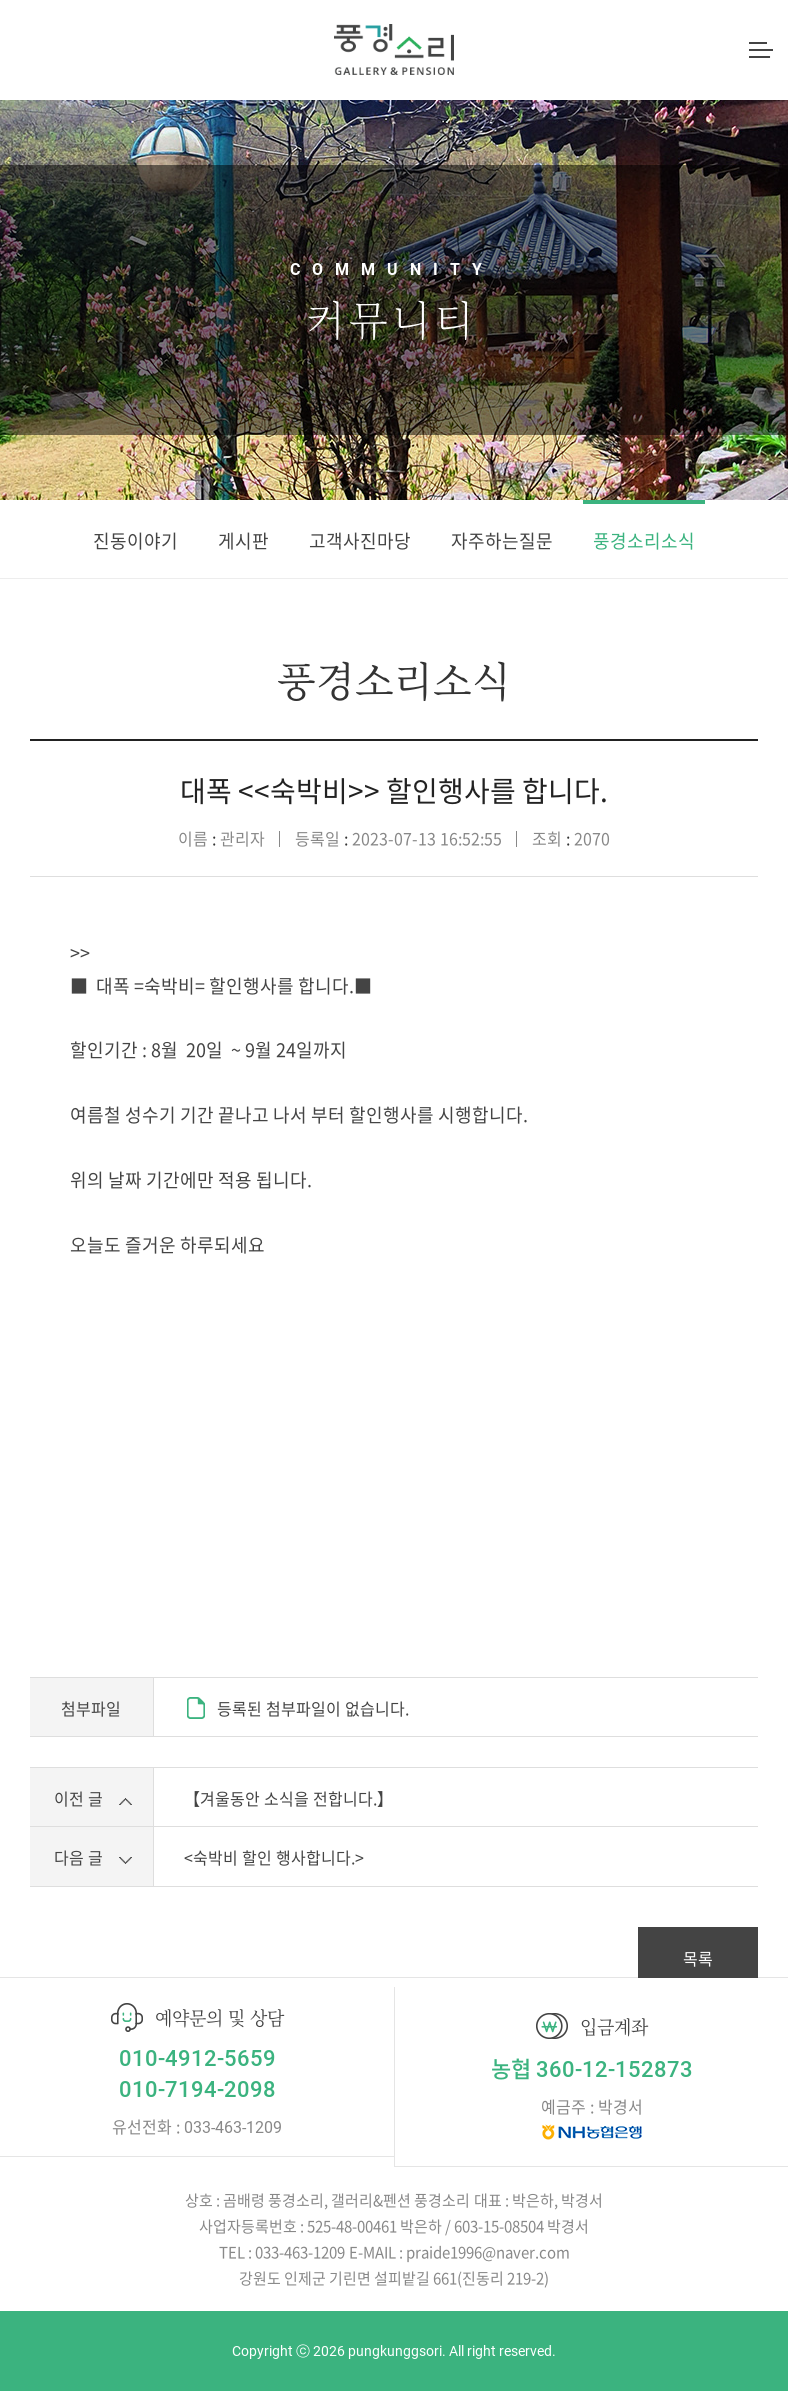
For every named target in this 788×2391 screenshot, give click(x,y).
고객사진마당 (360, 540)
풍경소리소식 (644, 540)
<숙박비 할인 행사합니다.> (274, 1857)
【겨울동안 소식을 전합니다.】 (288, 1798)
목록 (698, 1958)
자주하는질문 (502, 540)
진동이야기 (135, 540)
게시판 (243, 540)
